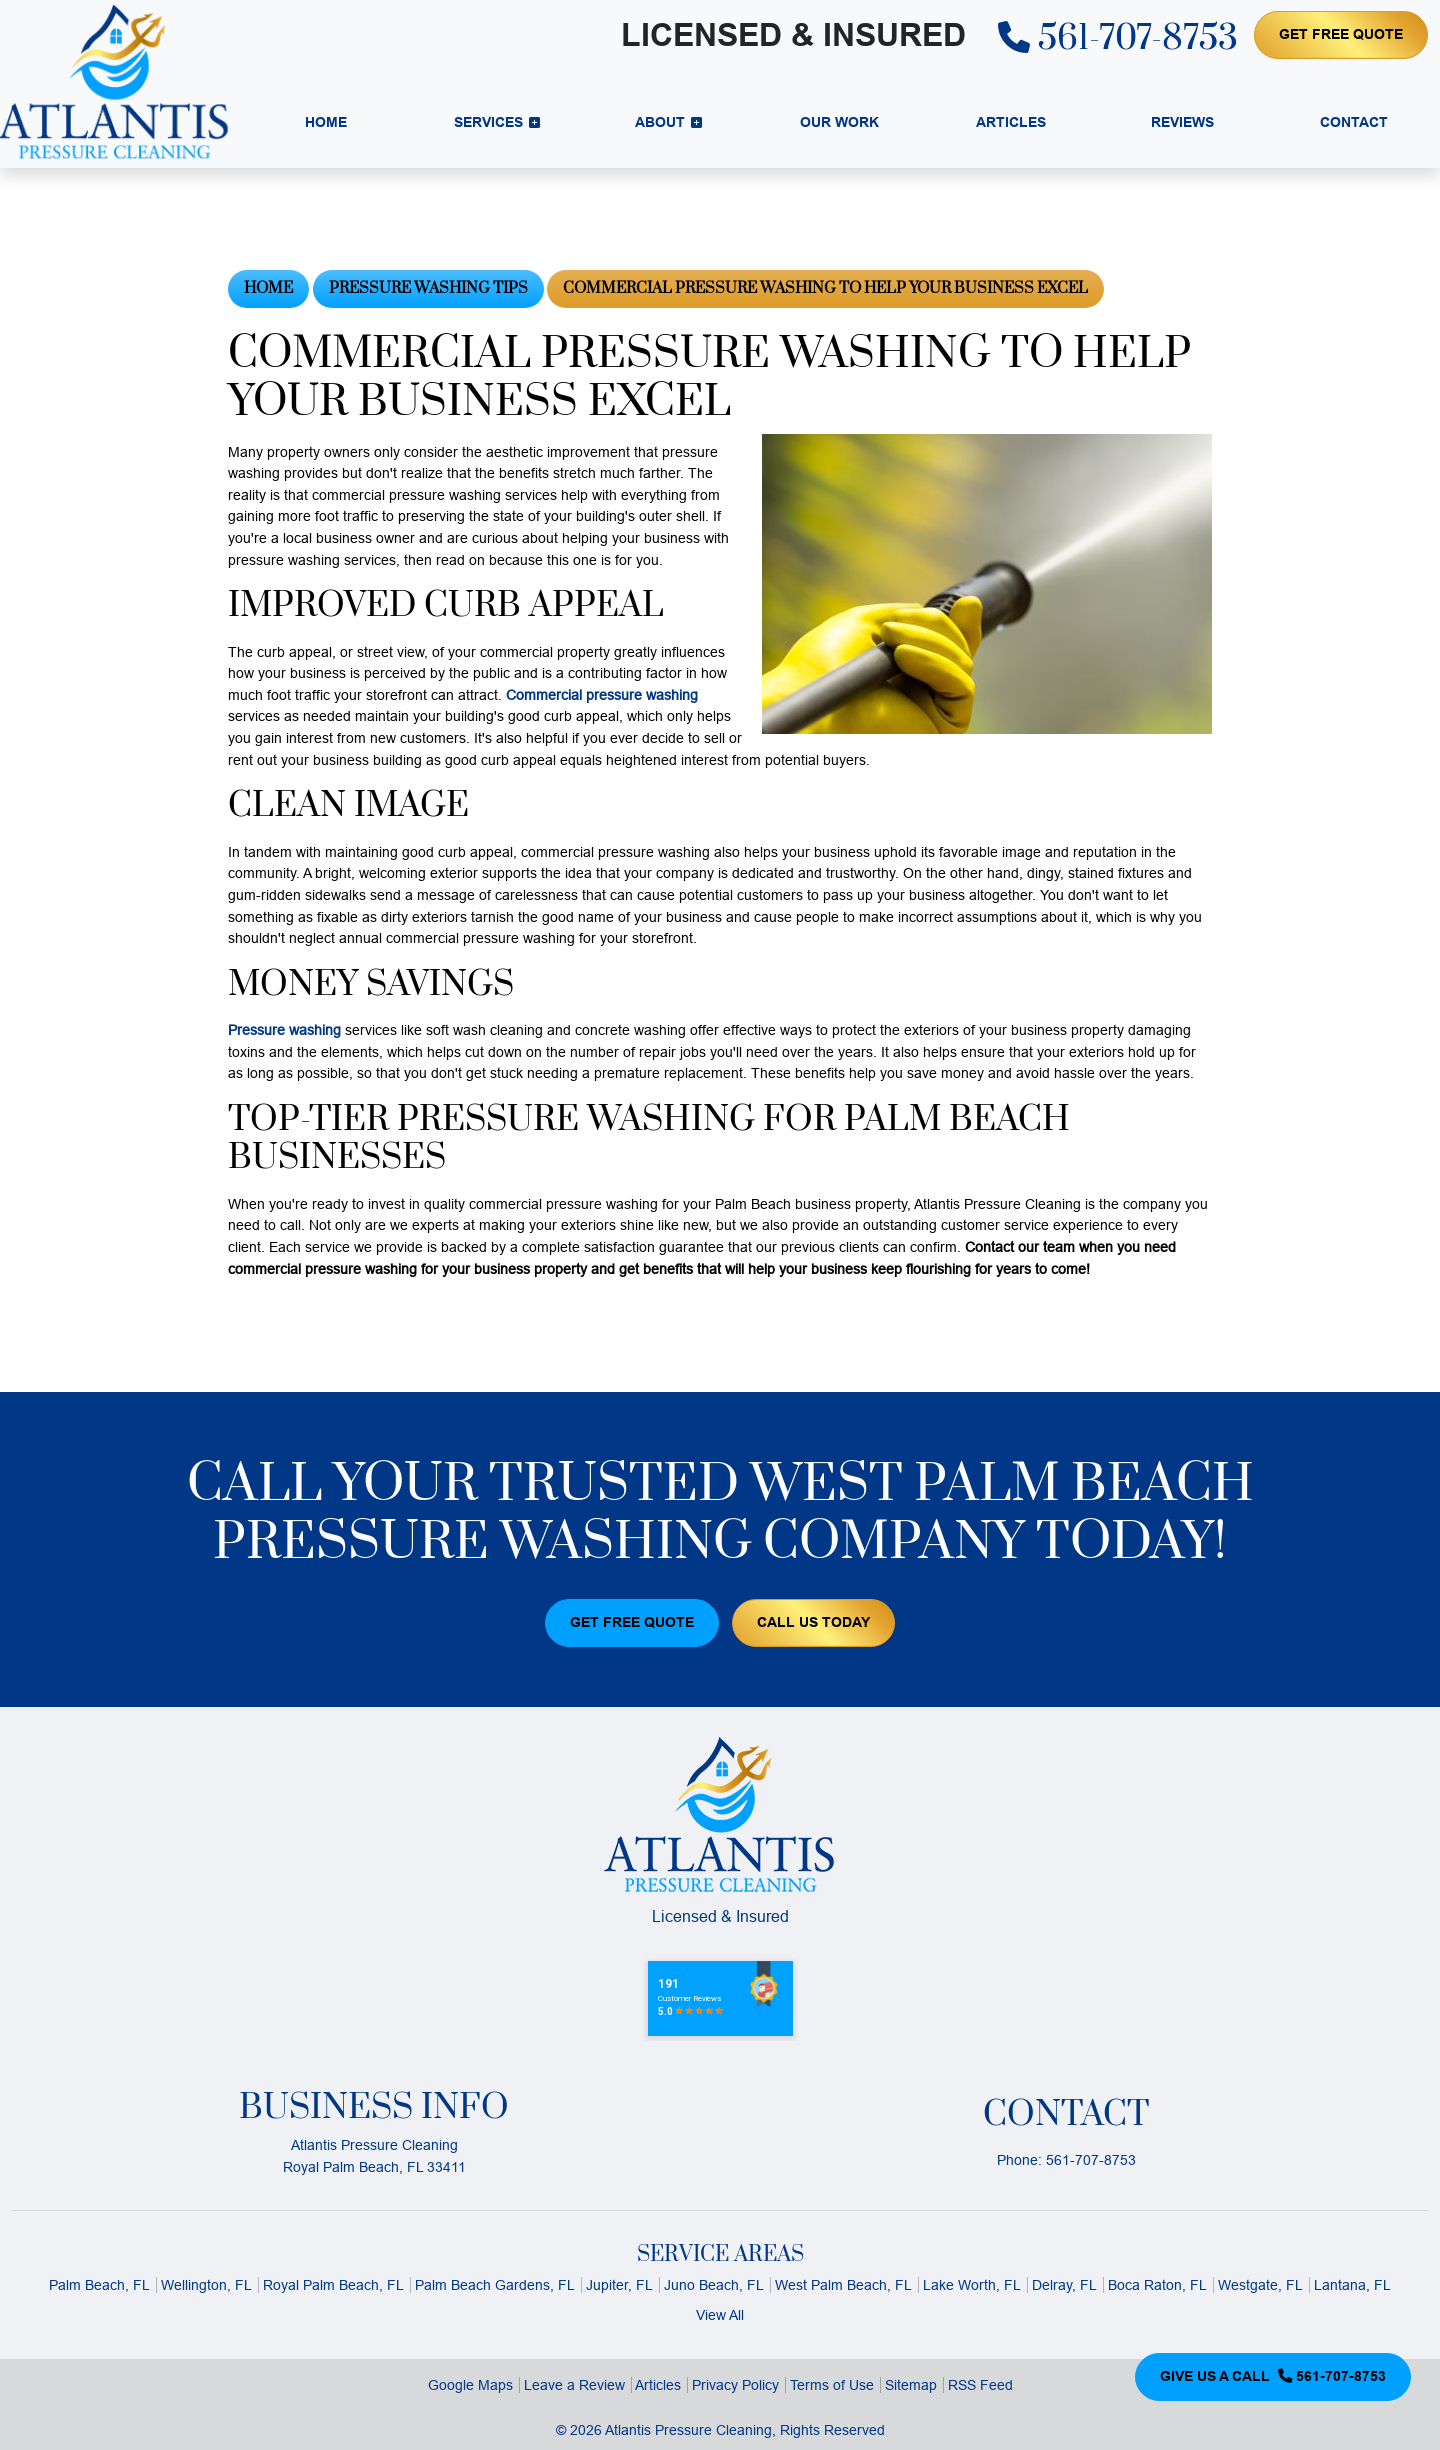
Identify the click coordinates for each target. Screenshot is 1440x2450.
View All (720, 2315)
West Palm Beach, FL (843, 2285)
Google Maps (470, 2385)
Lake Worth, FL (972, 2285)
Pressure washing (284, 1030)
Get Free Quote (1341, 34)
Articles (658, 2385)
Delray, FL (1064, 2285)
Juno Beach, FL (714, 2285)
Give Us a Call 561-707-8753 (1273, 2376)
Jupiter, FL (619, 2285)
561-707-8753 (1118, 39)
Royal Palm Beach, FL (333, 2285)
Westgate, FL (1260, 2285)
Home (268, 288)
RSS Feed (980, 2385)
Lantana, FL (1352, 2285)
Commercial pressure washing (602, 695)
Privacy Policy (735, 2385)
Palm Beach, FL (99, 2285)
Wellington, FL (206, 2285)
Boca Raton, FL (1157, 2285)
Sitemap (911, 2385)
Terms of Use (832, 2385)
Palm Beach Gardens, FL (495, 2285)
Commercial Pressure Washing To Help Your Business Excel (825, 288)
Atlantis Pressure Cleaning (688, 2430)
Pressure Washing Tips (428, 288)
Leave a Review (574, 2385)
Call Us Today (813, 1622)
